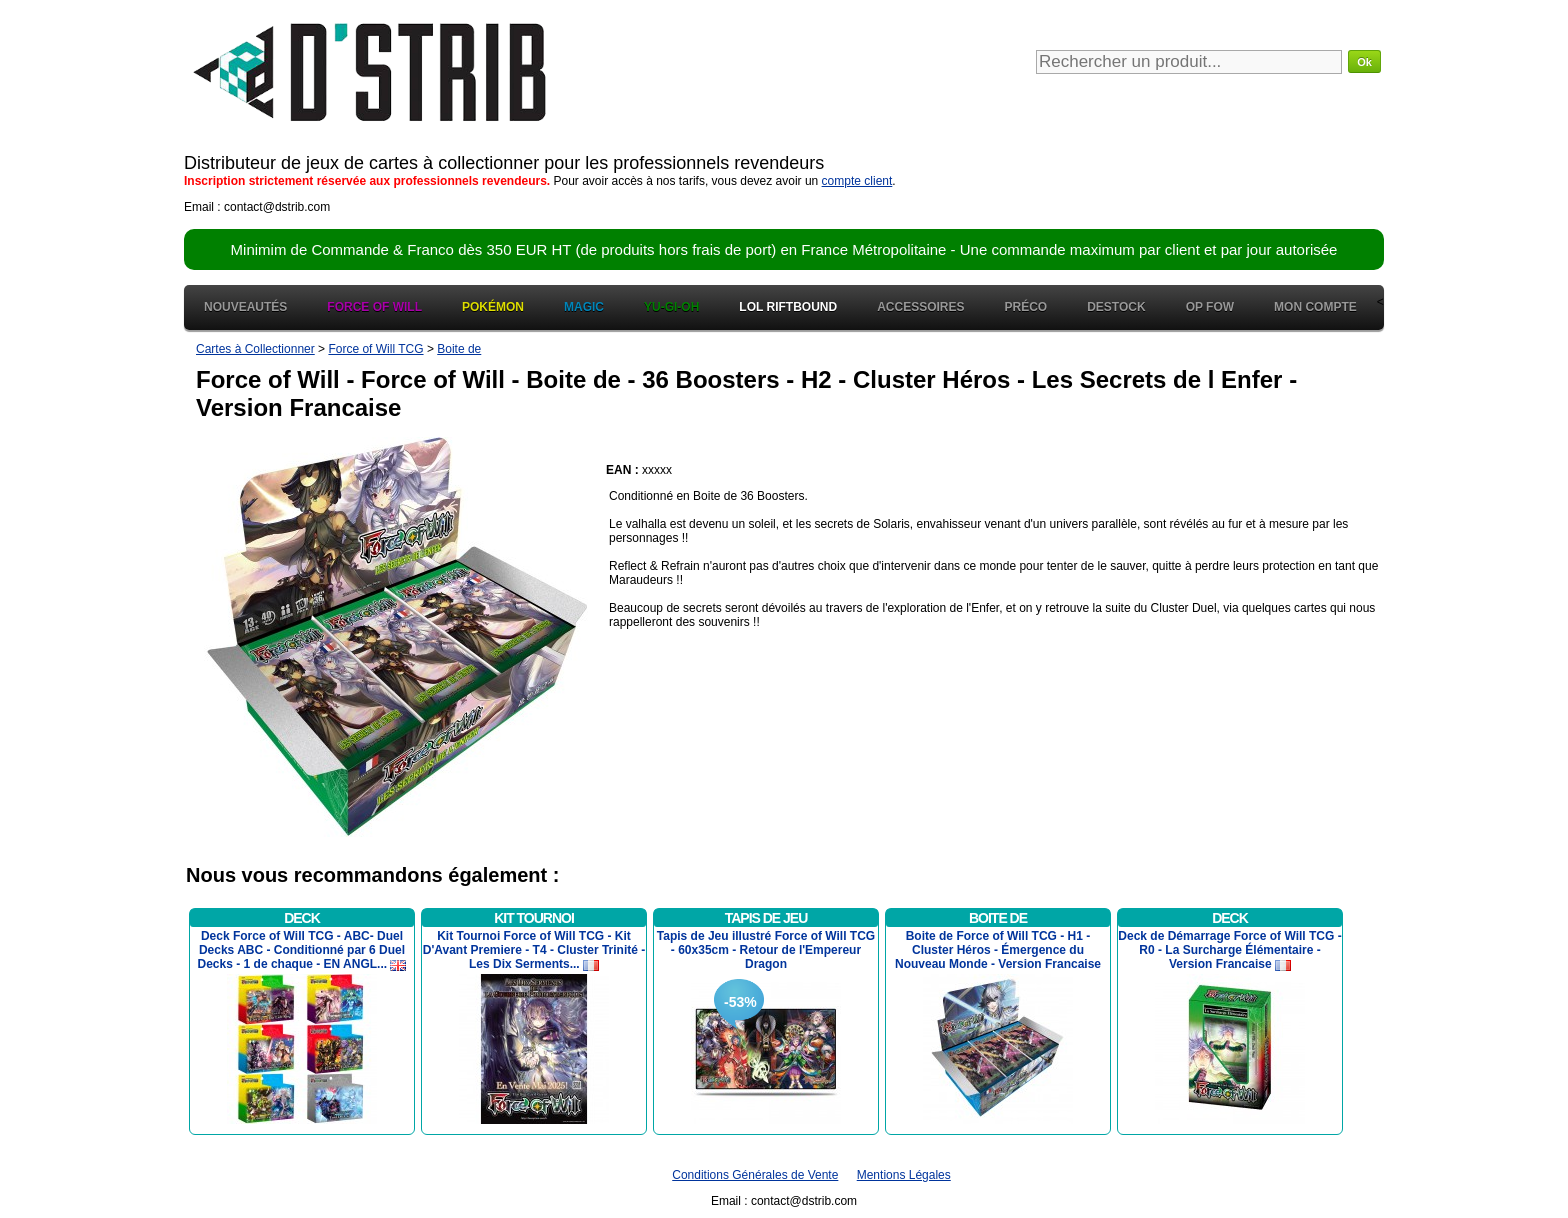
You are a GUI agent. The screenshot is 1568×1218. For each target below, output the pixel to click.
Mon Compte (1315, 307)
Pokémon (493, 307)
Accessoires (920, 307)
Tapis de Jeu (766, 918)
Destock (1116, 307)
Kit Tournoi (534, 918)
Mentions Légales (904, 1175)
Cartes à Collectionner (255, 349)
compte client (857, 181)
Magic (584, 307)
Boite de (459, 349)
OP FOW (1210, 307)
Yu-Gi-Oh (671, 307)
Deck (302, 918)
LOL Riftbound (788, 307)
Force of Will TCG (375, 349)
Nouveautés (245, 307)
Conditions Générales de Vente (755, 1175)
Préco (1026, 307)
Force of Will (374, 307)
